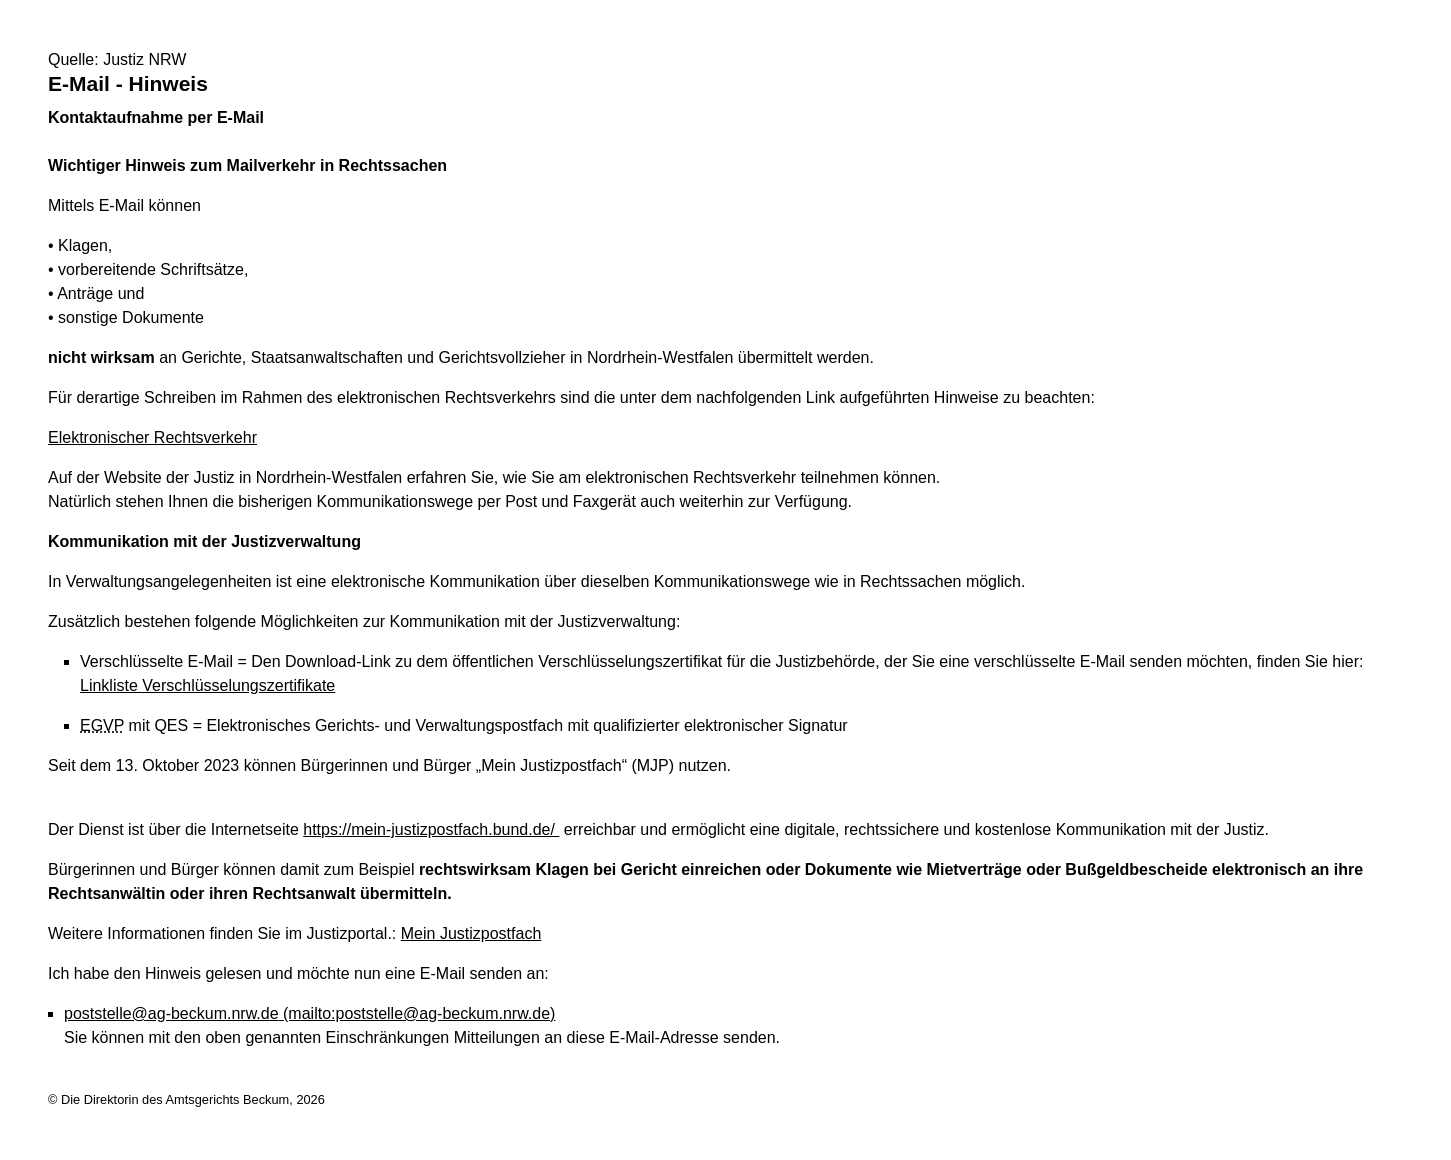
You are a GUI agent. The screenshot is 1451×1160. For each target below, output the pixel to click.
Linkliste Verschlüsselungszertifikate (207, 685)
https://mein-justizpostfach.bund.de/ (431, 829)
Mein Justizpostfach (471, 933)
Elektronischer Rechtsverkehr (152, 437)
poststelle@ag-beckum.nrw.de (309, 1013)
